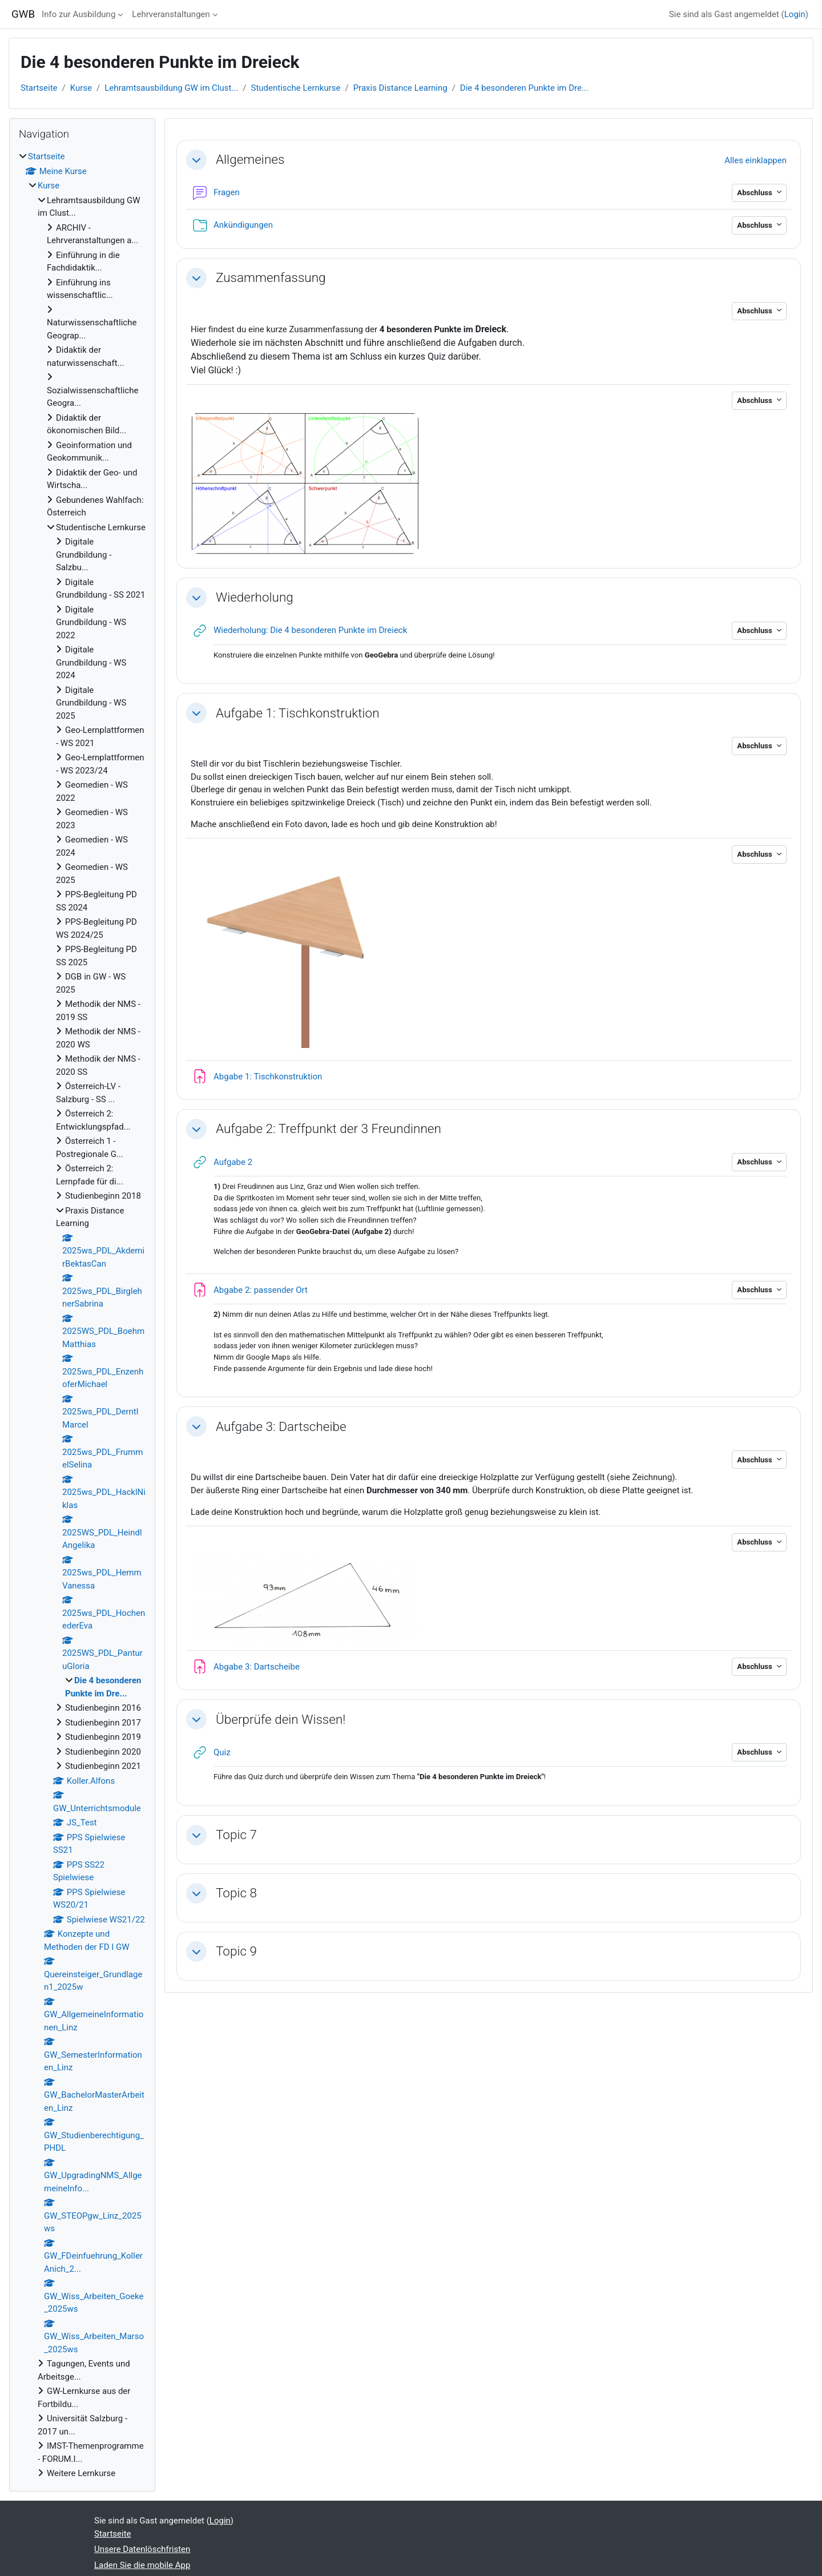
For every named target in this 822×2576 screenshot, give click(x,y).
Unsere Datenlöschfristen (142, 2549)
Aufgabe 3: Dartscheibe (281, 1426)
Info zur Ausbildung (78, 14)
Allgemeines (250, 159)
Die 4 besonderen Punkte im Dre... (524, 88)
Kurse (81, 88)
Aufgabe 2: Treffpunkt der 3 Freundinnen (328, 1128)
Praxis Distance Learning (400, 88)
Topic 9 (236, 1951)
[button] (196, 160)
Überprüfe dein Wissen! (280, 1719)
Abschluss (755, 192)
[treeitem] (82, 1315)
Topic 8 (236, 1892)
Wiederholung (254, 597)
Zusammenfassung (271, 277)
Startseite (39, 88)
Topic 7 (236, 1834)
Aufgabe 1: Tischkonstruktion (298, 713)
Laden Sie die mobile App (142, 2565)
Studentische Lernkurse (296, 88)
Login (794, 14)
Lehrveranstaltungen (170, 14)
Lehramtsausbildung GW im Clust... (171, 88)
